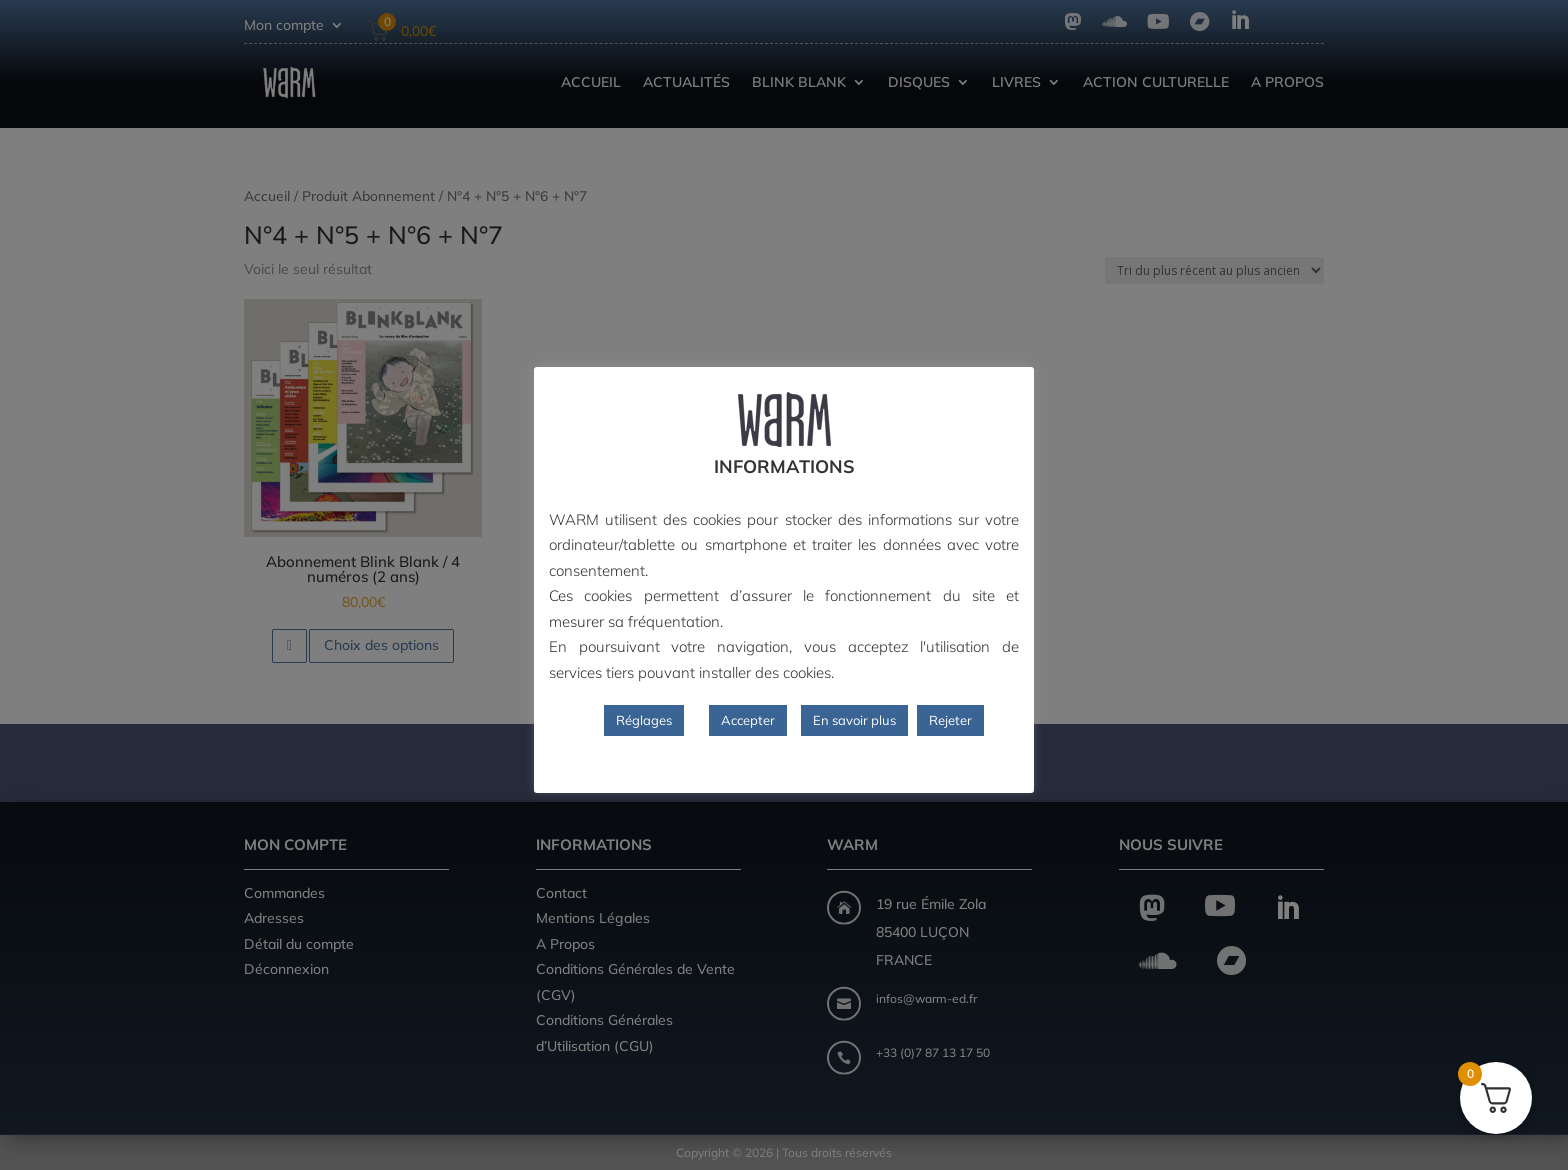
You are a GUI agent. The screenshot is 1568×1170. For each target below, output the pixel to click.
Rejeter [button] (950, 720)
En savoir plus (854, 720)
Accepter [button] (748, 720)
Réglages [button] (644, 720)
